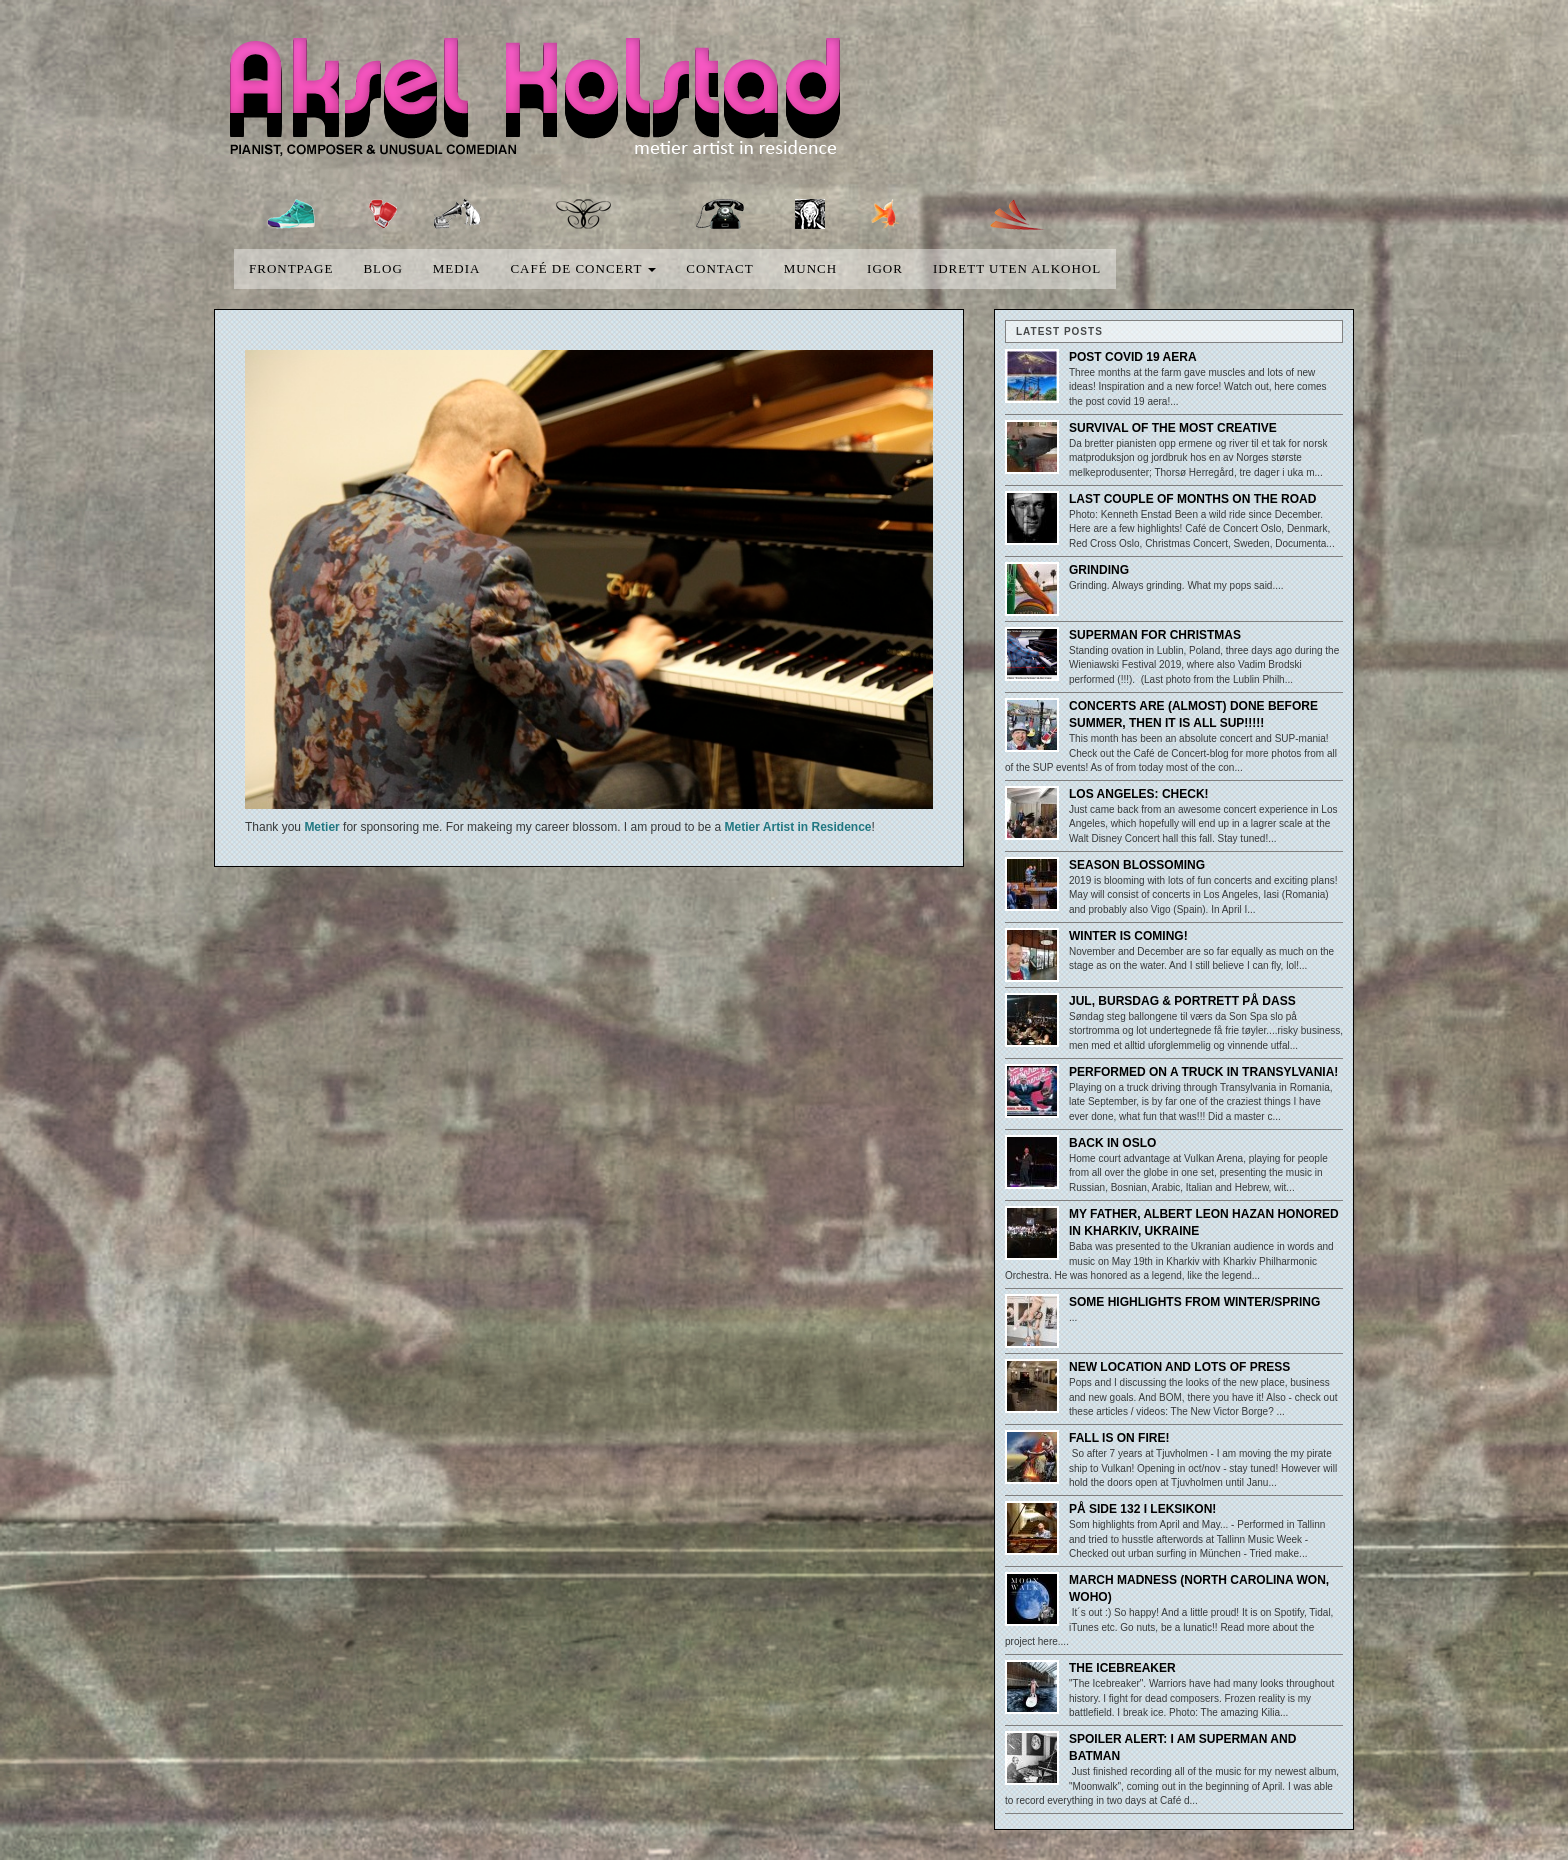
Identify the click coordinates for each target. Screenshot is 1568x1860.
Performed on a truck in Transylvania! (1203, 1072)
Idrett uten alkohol (1017, 268)
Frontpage (291, 268)
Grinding (1099, 570)
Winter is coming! (1128, 936)
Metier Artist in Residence (798, 827)
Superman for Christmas (1155, 635)
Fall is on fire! (1119, 1438)
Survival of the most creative (1173, 428)
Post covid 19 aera (1133, 357)
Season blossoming (1137, 865)
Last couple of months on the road (1192, 499)
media (457, 268)
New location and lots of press (1179, 1367)
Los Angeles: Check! (1139, 794)
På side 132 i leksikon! (1142, 1509)
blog (382, 268)
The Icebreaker (1122, 1668)
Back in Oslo (1112, 1143)
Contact (719, 268)
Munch (810, 268)
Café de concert (583, 268)
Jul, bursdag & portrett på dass (1182, 1001)
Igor (885, 268)
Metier (321, 827)
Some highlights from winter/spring (1194, 1302)
